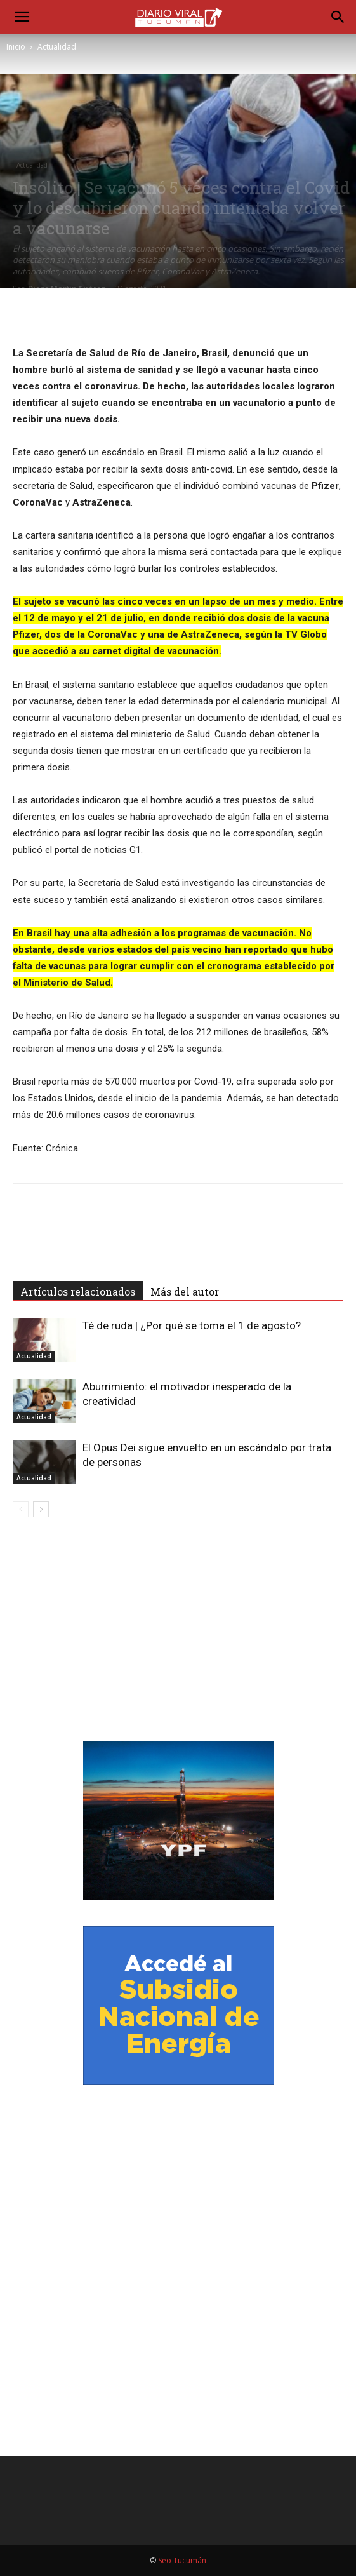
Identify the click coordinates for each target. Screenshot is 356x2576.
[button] (21, 17)
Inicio (15, 46)
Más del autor (184, 1291)
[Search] (338, 17)
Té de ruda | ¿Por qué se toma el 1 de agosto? (191, 1325)
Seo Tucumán (182, 2560)
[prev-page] (21, 1509)
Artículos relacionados (77, 1291)
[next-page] (41, 1509)
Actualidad (56, 46)
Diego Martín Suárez (66, 288)
